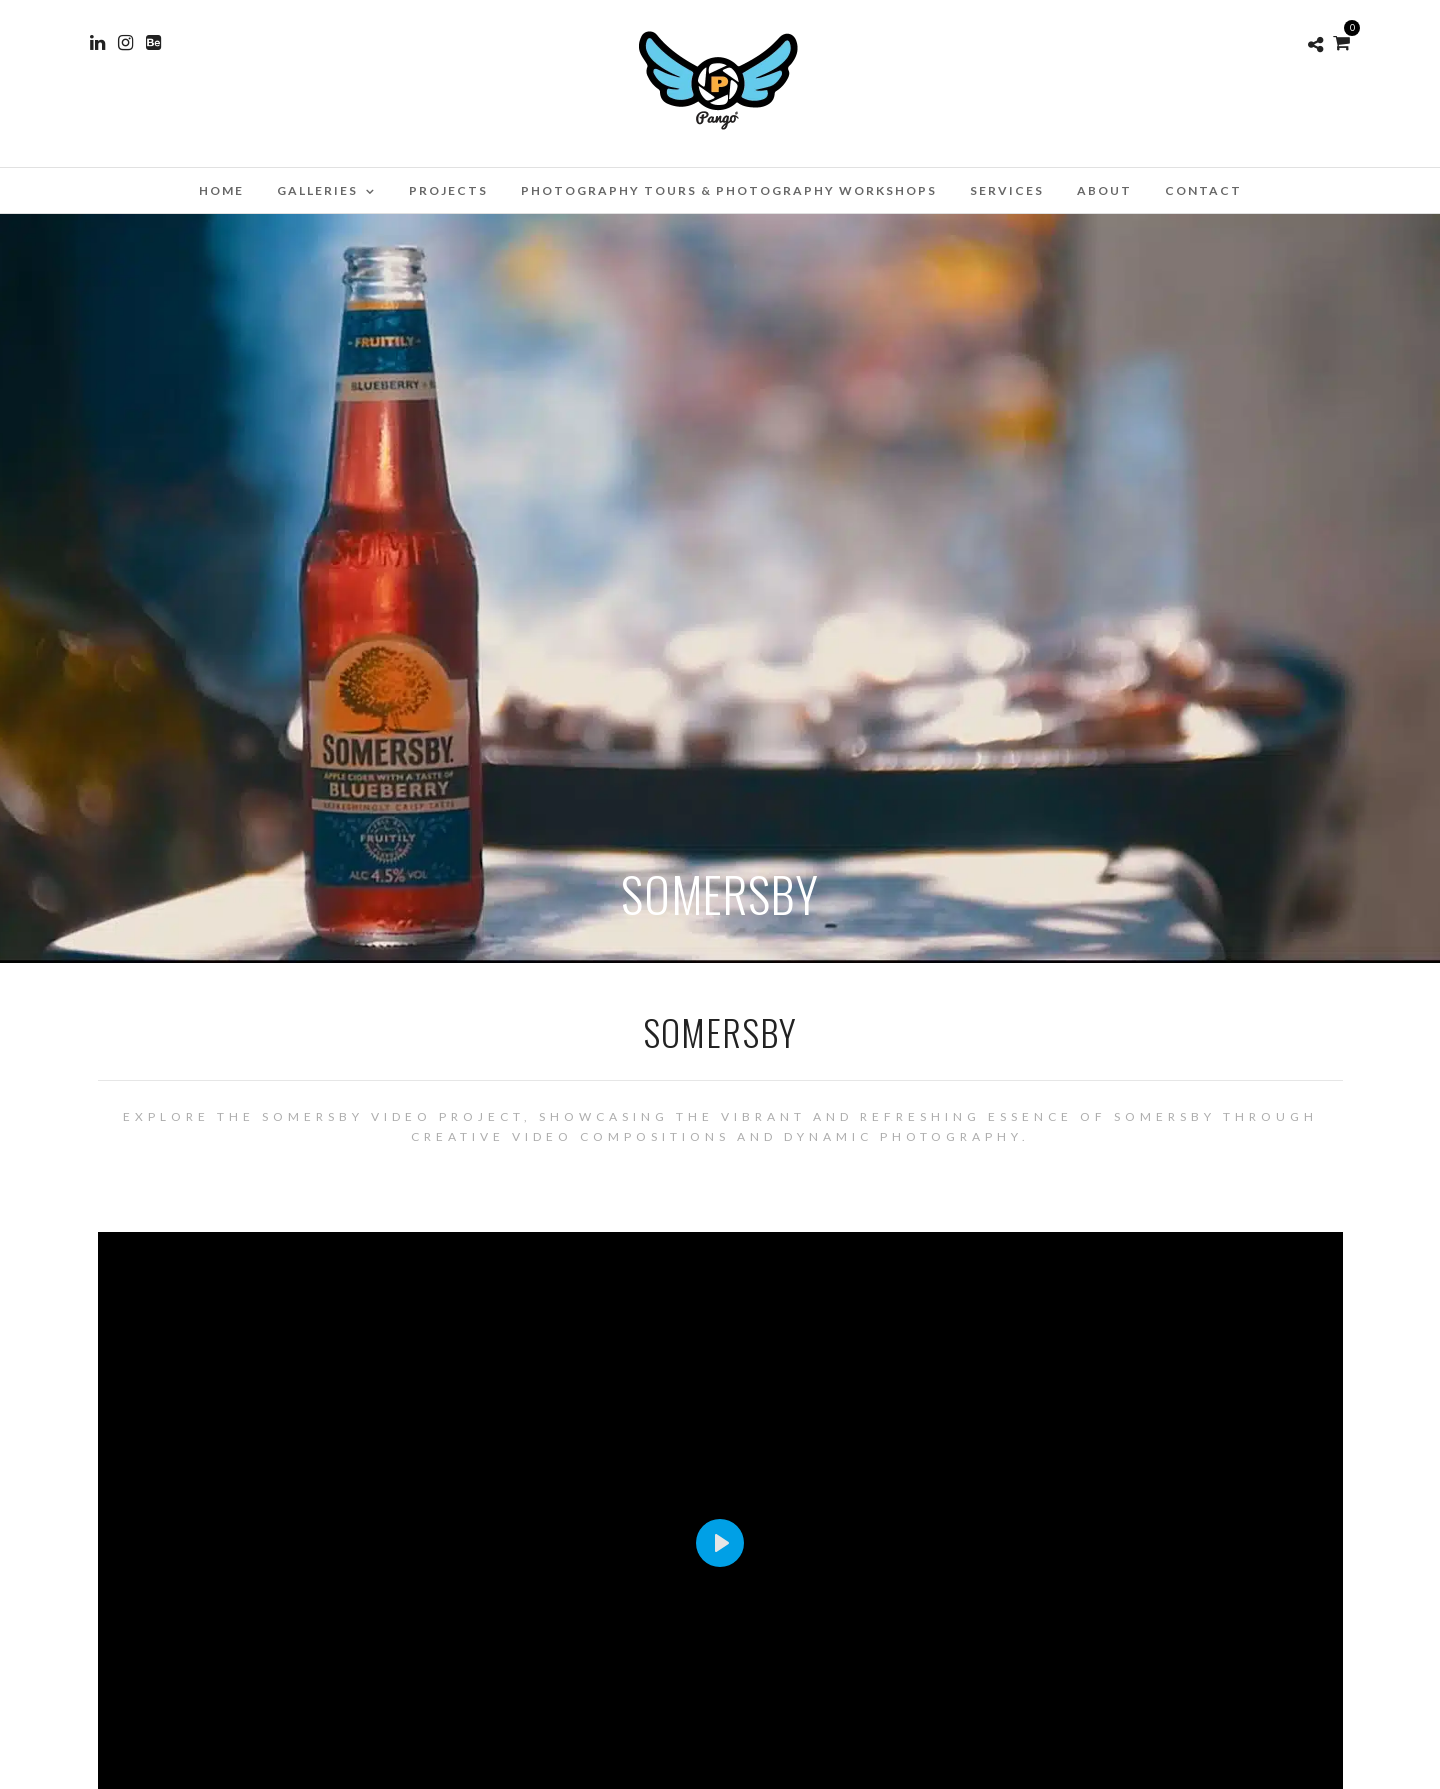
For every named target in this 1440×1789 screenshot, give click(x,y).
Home (221, 190)
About (1104, 190)
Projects (448, 190)
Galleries (317, 190)
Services (1007, 190)
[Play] (720, 1543)
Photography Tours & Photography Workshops (729, 190)
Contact (1203, 190)
